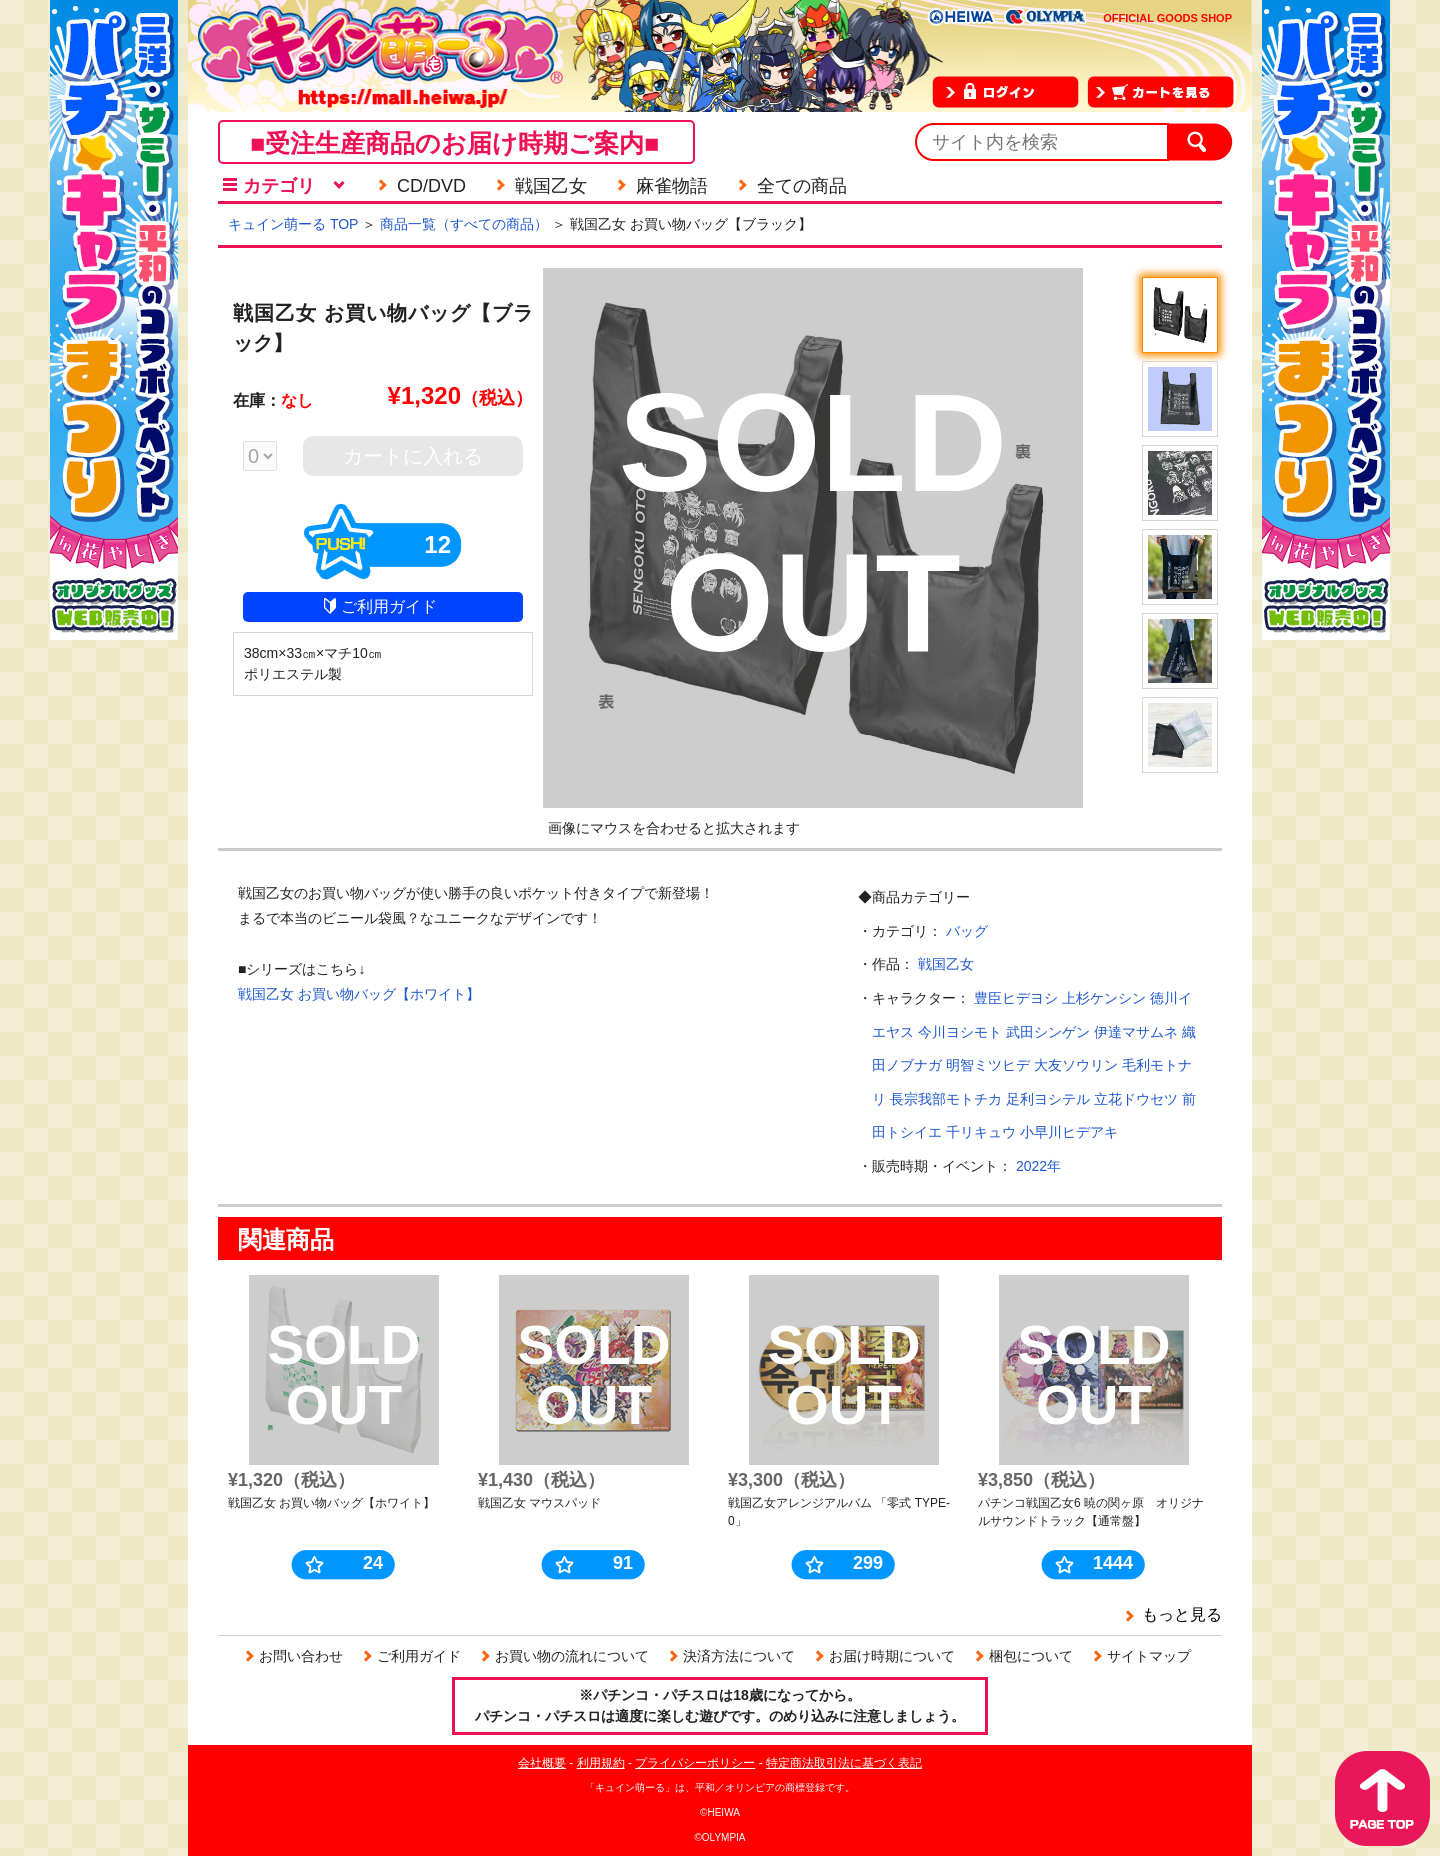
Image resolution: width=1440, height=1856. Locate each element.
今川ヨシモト (960, 1032)
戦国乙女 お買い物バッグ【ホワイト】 (359, 994)
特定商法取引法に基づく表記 (844, 1763)
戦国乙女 (946, 964)
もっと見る (1182, 1614)
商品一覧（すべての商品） (464, 224)
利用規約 (601, 1763)
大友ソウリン (1076, 1065)
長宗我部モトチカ (946, 1099)
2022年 (1038, 1166)
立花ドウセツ (1136, 1099)
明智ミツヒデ (988, 1065)
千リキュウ (981, 1132)
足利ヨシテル (1048, 1099)
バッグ (967, 931)
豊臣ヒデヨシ (1016, 998)
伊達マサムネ (1136, 1032)
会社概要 (542, 1763)
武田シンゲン (1048, 1032)
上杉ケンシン (1104, 998)
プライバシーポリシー (695, 1763)
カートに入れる (413, 456)
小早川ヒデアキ (1069, 1132)
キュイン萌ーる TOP (293, 224)
